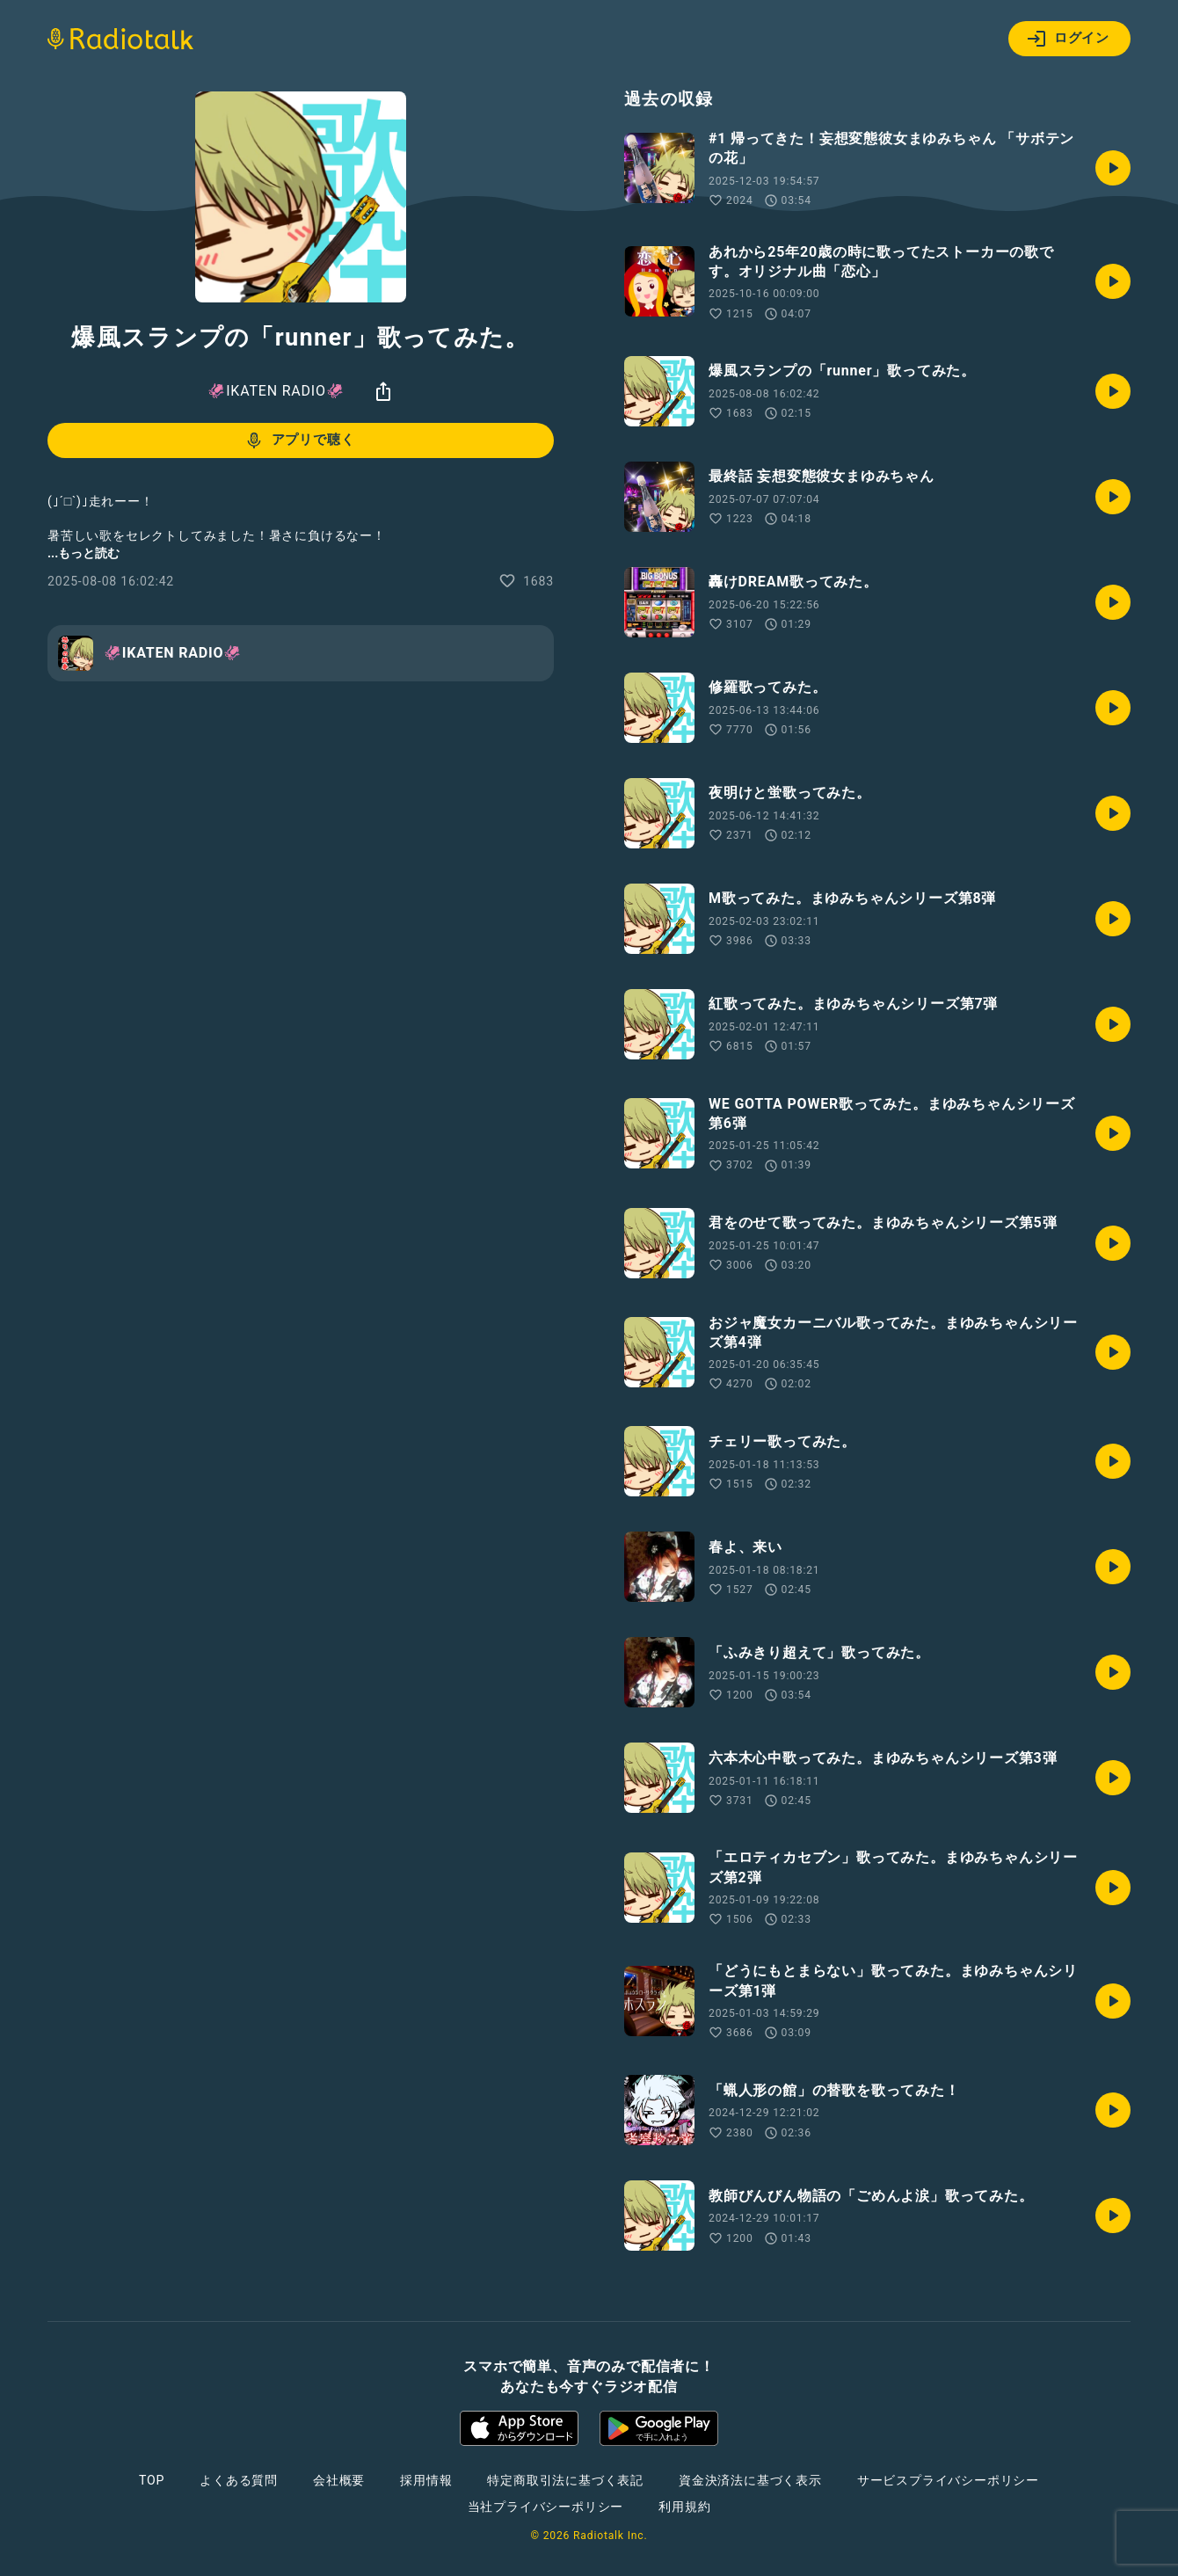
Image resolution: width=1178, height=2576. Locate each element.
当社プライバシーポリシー (546, 2507)
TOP (151, 2480)
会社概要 (339, 2480)
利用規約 (684, 2507)
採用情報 (426, 2480)
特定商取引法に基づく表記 (565, 2480)
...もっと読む (83, 553)
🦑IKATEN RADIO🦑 (275, 390)
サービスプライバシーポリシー (948, 2480)
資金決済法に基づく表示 (750, 2480)
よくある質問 (239, 2480)
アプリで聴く (299, 440)
